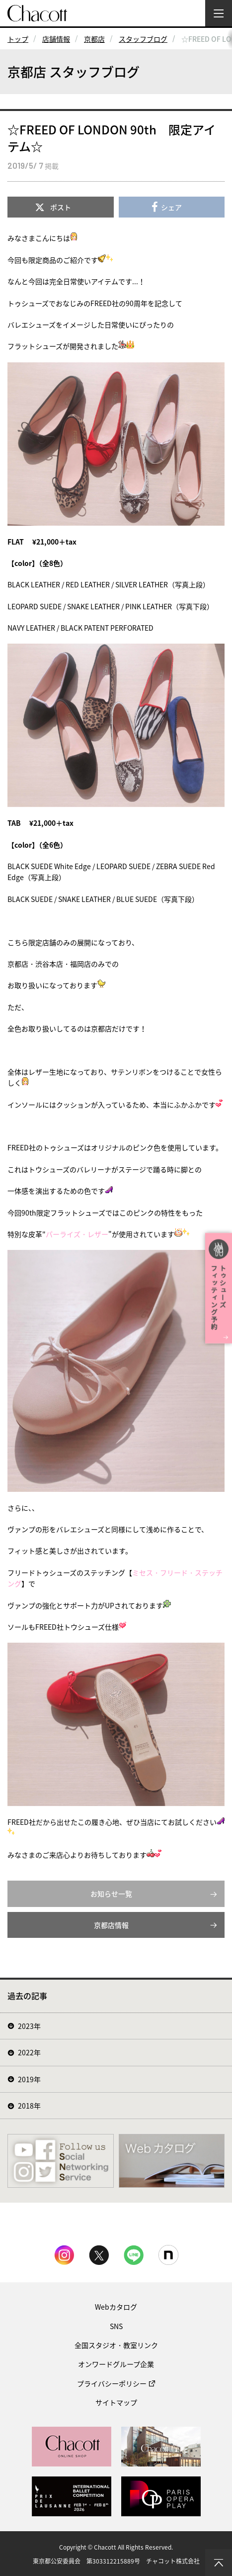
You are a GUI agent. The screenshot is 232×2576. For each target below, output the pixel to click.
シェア (171, 207)
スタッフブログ (143, 39)
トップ (17, 39)
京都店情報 (111, 1925)
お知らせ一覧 (111, 1894)
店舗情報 (56, 39)
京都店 (94, 39)
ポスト (60, 207)
